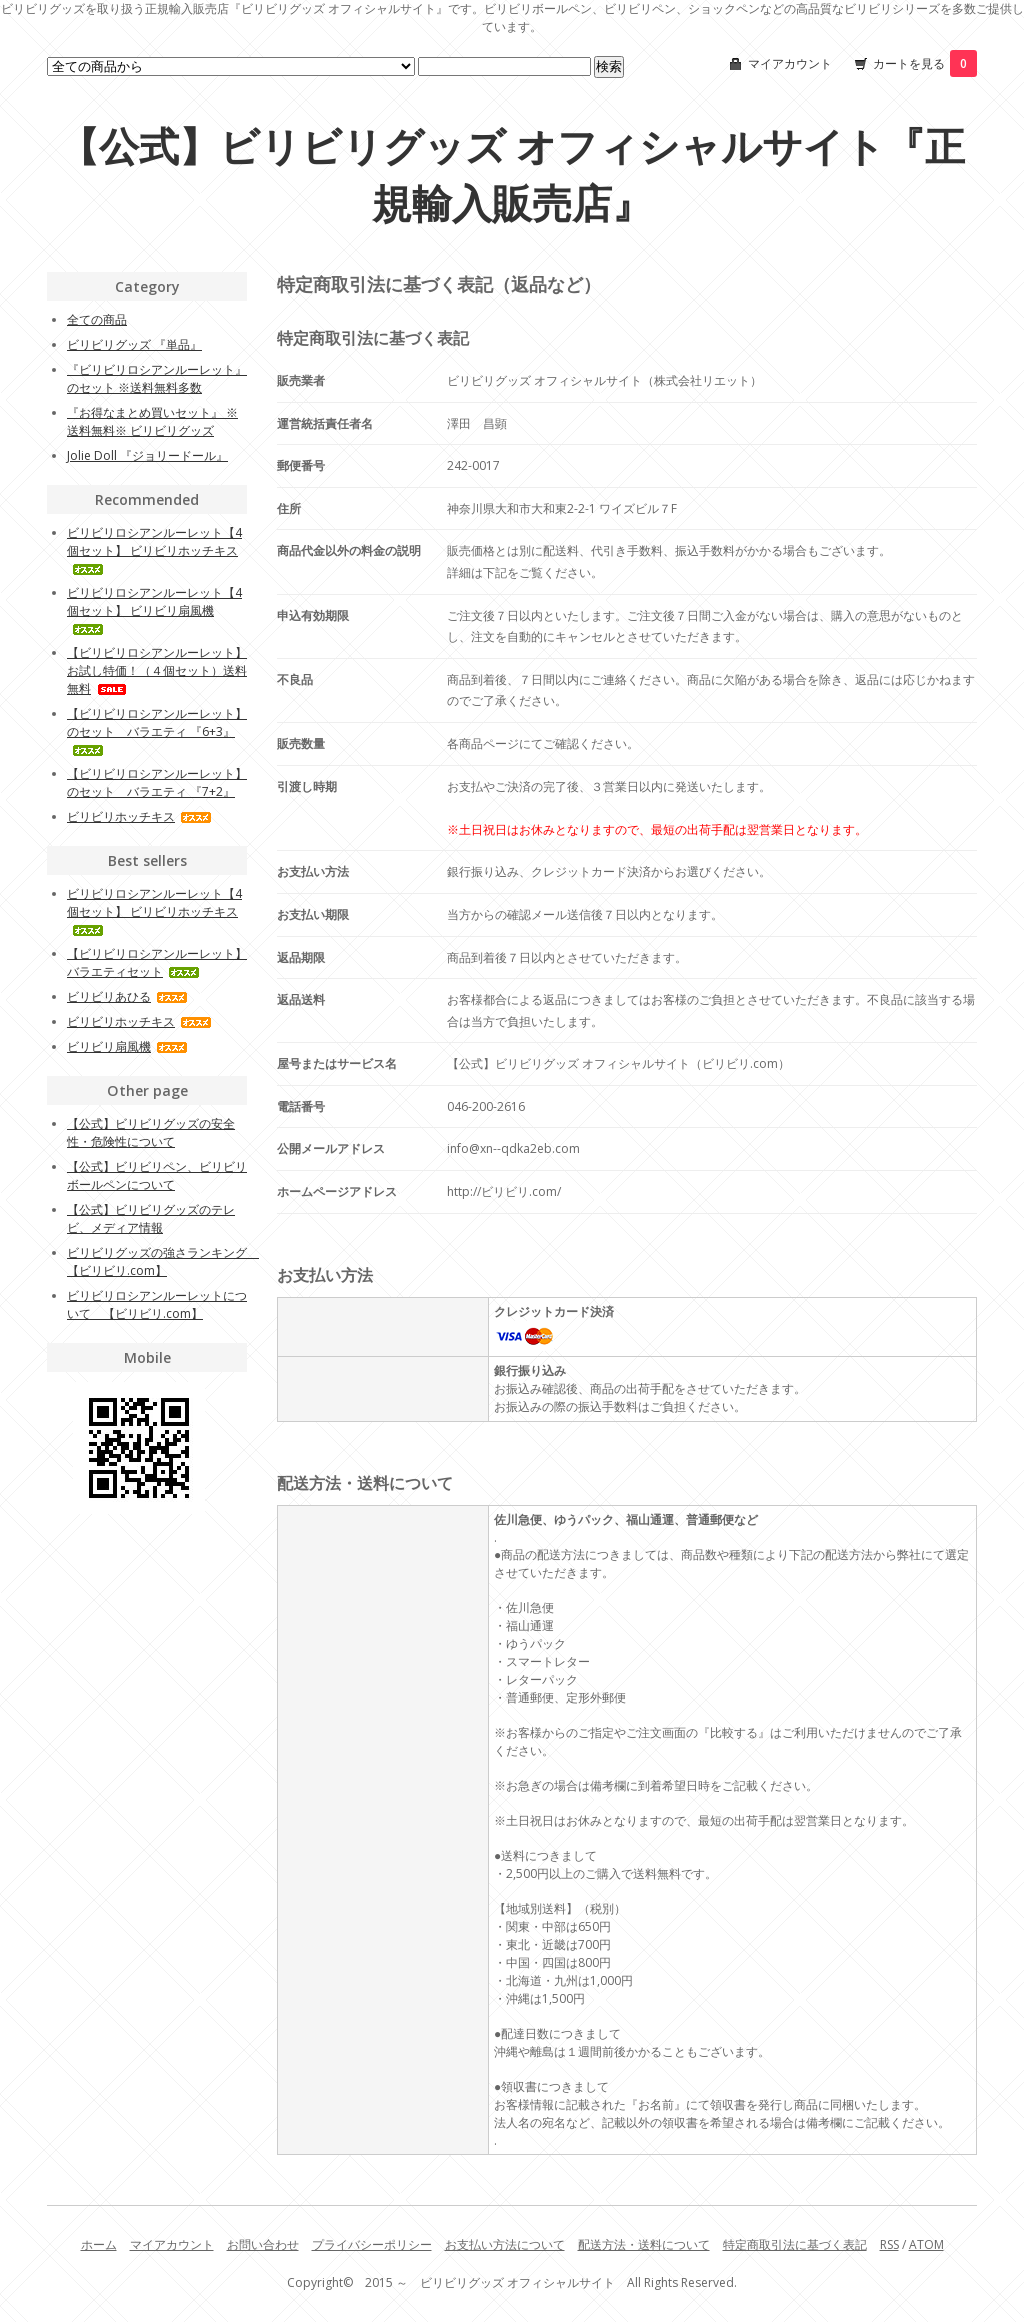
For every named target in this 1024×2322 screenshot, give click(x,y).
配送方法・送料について (644, 2244)
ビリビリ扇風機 (127, 1046)
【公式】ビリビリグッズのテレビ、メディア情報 (151, 1218)
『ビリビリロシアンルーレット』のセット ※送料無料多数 (157, 378)
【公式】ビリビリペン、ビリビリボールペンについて (157, 1175)
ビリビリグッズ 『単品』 (134, 344)
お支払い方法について (505, 2244)
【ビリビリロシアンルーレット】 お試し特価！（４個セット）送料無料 (157, 670)
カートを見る (925, 63)
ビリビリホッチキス (139, 816)
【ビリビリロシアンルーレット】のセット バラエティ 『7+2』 (157, 782)
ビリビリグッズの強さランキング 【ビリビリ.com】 (163, 1261)
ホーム (99, 2244)
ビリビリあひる (127, 996)
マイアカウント (790, 63)
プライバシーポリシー (372, 2244)
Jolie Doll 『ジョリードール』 (147, 455)
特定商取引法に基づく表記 (795, 2244)
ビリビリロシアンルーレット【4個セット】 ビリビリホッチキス (154, 549)
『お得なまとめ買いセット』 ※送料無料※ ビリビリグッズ (152, 421)
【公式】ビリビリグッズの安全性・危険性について (151, 1132)
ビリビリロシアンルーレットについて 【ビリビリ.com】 (157, 1304)
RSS (889, 2244)
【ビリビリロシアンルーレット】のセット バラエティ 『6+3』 (157, 730)
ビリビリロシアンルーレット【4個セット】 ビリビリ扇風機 (154, 609)
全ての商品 (97, 319)
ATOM (926, 2244)
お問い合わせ (263, 2244)
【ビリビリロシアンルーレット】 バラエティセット (157, 962)
